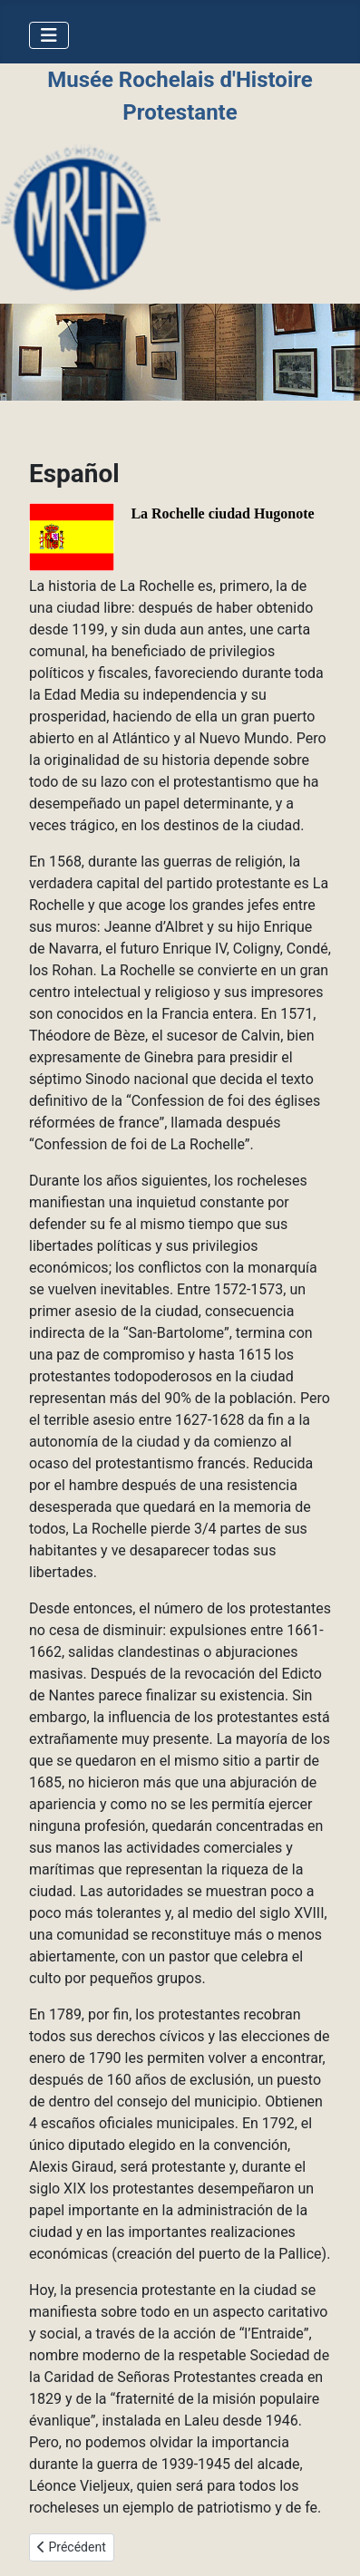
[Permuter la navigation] (49, 35)
